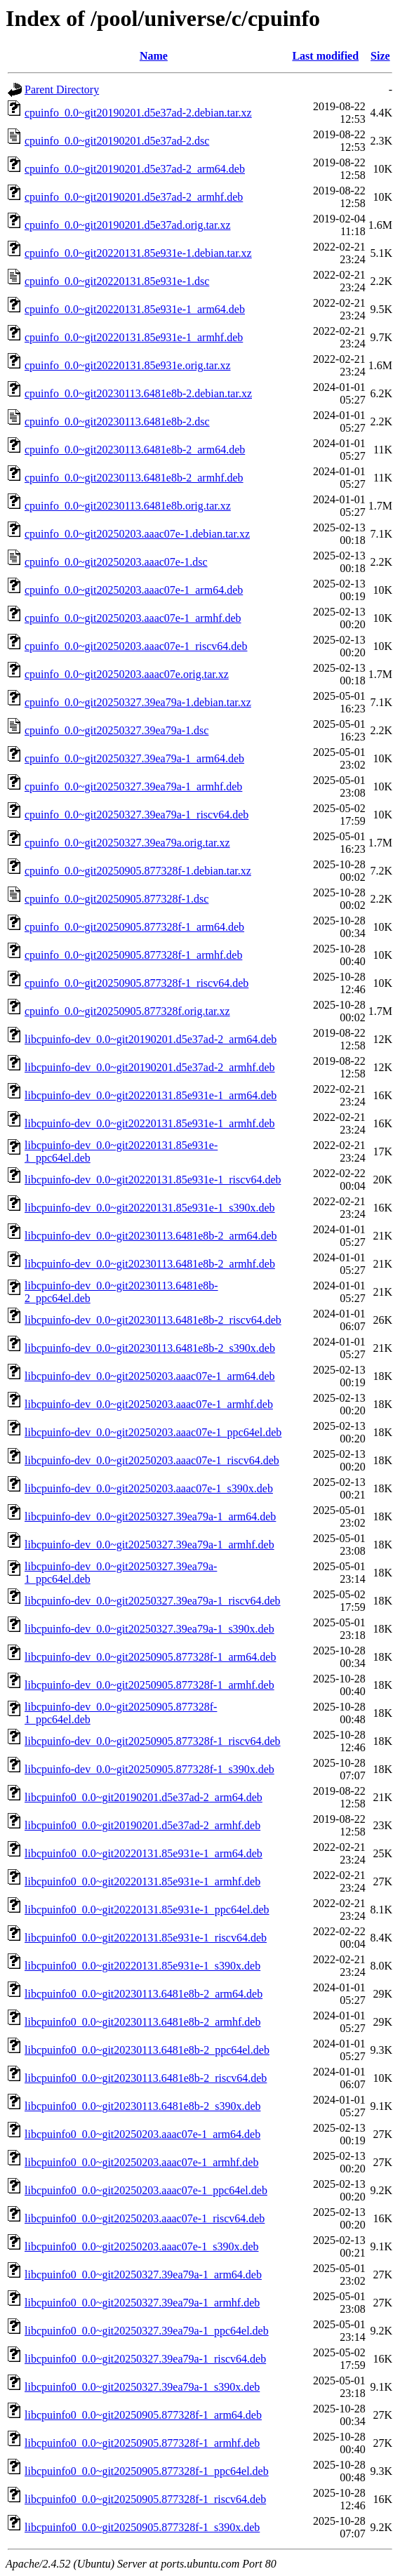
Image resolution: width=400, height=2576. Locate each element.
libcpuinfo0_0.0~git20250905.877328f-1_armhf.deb (142, 2443)
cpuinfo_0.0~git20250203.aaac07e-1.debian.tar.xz (137, 534)
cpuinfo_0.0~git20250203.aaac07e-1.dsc (116, 562)
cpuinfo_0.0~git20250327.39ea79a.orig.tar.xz (127, 843)
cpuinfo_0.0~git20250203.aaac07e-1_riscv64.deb (136, 646)
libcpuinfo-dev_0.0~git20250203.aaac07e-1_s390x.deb (149, 1488)
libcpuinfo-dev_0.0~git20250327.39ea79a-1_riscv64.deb (153, 1601)
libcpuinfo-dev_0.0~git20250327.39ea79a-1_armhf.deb (149, 1545)
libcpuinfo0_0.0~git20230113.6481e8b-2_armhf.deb (142, 2022)
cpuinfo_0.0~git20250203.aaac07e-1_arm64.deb (134, 590)
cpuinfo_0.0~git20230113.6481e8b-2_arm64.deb (135, 450)
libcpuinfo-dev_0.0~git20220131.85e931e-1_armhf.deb (150, 1123)
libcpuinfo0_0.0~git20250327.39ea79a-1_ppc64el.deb (147, 2331)
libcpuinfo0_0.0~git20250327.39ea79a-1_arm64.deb (143, 2274)
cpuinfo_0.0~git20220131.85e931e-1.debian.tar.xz (138, 253)
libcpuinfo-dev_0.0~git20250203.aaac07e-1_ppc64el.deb (153, 1432)
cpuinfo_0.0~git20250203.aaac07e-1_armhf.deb (133, 618)
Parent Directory (62, 89)
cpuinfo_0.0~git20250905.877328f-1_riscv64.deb (136, 983)
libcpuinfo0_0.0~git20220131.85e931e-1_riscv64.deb (146, 1938)
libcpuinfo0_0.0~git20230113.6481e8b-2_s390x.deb (142, 2106)
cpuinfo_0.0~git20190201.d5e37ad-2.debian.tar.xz (138, 113)
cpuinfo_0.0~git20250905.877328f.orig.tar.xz (127, 1011)
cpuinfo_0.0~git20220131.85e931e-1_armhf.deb (134, 337)
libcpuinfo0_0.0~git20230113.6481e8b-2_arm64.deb (143, 1994)
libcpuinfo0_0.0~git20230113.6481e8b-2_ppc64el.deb (147, 2050)
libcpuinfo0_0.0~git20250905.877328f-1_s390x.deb (142, 2527)
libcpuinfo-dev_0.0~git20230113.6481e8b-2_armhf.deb (150, 1264)
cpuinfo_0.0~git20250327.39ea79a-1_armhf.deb (133, 786)
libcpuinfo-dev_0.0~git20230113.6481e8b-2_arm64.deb (151, 1236)
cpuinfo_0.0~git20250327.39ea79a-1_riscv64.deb (136, 815)
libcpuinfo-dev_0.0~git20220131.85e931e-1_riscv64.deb (153, 1180)
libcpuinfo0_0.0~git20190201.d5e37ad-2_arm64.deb (143, 1797)
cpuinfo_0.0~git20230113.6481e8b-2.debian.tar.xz (138, 393)
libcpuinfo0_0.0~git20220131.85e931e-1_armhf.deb (142, 1881)
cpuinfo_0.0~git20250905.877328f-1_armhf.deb (133, 955)
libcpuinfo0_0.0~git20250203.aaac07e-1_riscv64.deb (145, 2218)
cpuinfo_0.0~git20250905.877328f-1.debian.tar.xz (138, 871)
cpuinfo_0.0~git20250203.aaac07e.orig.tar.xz (127, 674)
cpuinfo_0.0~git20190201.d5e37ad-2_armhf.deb (134, 197)
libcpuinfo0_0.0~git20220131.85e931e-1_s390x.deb (142, 1966)
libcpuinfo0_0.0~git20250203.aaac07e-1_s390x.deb (141, 2246)
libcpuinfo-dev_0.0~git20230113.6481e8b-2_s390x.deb (150, 1348)
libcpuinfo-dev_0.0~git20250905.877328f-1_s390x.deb (149, 1769)
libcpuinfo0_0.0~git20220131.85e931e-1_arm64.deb (143, 1853)
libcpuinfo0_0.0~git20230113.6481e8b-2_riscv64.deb (146, 2078)
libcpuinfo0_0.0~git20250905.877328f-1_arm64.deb (143, 2415)
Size (380, 56)
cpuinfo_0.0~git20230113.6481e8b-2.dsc (117, 421)
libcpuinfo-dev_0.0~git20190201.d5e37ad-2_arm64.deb (150, 1039)
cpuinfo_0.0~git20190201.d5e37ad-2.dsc (117, 141)
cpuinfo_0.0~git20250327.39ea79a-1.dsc (116, 730)
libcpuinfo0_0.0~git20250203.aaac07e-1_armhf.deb (141, 2162)
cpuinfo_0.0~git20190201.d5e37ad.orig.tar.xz (128, 225)
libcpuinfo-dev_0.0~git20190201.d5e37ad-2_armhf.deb (150, 1067)
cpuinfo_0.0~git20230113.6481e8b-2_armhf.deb (134, 478)
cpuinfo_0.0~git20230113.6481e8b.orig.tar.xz (128, 506)
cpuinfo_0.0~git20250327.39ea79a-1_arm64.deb (134, 758)
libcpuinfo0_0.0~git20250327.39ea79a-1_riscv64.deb (145, 2359)
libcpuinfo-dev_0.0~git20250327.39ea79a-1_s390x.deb (149, 1629)
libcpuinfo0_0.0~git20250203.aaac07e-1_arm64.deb (142, 2134)
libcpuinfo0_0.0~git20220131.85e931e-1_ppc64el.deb (147, 1910)
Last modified (325, 56)
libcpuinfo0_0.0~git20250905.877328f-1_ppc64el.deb (147, 2471)
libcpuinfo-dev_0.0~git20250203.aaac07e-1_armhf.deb (149, 1404)
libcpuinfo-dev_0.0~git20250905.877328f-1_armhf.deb (149, 1685)
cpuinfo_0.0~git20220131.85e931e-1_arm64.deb (135, 309)
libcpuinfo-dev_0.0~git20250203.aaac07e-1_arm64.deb (150, 1376)
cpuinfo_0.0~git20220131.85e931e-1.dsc (117, 281)
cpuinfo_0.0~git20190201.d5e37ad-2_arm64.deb (135, 169)
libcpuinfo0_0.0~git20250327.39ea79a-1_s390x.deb (142, 2387)
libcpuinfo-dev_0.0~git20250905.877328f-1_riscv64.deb (153, 1741)
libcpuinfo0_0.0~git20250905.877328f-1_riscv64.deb (145, 2499)
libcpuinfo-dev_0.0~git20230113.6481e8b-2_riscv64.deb (153, 1320)
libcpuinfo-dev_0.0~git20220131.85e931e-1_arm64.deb (150, 1095)
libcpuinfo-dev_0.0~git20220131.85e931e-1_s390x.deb (150, 1208)
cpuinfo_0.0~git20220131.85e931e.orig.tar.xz (128, 365)
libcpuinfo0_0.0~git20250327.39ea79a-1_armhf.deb (142, 2303)
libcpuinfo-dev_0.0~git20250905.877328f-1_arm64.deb (150, 1657)
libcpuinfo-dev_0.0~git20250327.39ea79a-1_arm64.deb (150, 1516)
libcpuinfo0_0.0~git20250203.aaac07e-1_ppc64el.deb (146, 2190)
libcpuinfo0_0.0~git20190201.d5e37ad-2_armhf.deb (142, 1825)
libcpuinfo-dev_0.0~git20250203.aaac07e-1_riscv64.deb (152, 1460)
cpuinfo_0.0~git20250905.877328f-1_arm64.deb (134, 927)
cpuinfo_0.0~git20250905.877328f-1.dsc (116, 899)
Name (154, 56)
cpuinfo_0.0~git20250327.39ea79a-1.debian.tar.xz (138, 702)
